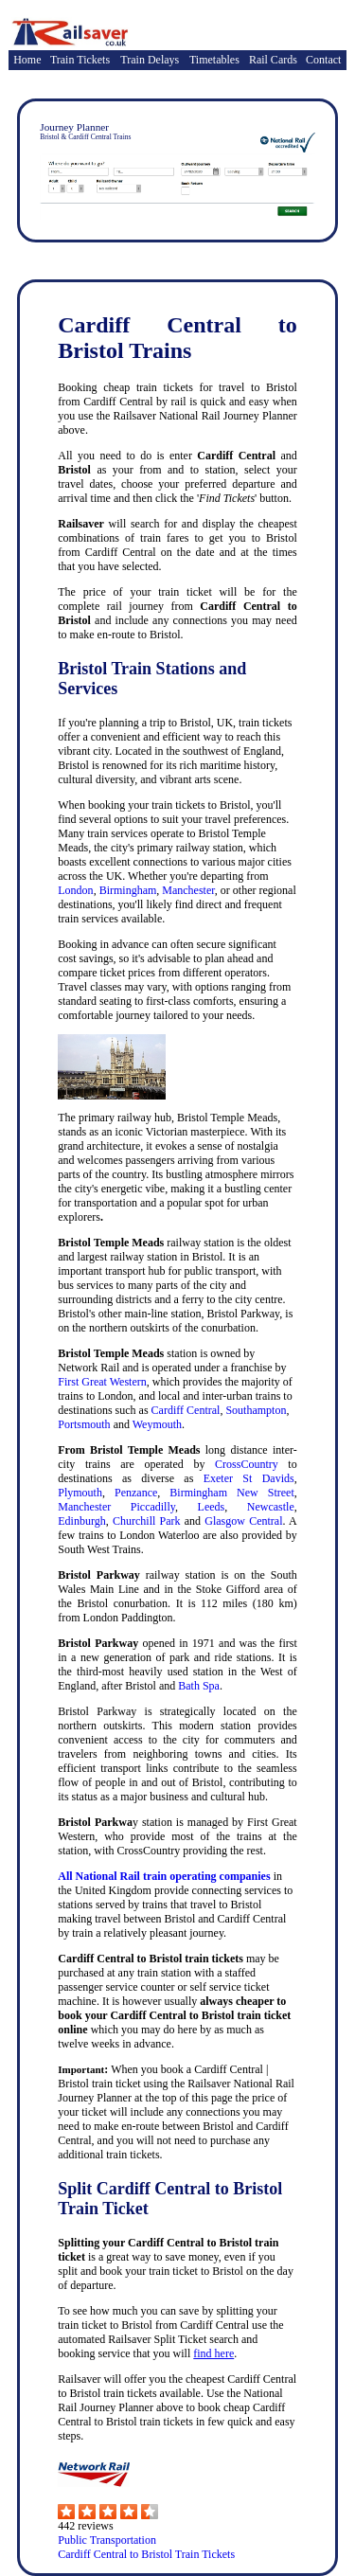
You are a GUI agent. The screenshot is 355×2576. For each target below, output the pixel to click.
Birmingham (128, 890)
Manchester (188, 890)
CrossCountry (246, 1464)
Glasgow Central (243, 1521)
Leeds (211, 1506)
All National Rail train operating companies (164, 1876)
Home (27, 59)
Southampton (255, 1410)
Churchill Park (147, 1521)
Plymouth (80, 1492)
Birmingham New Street (231, 1492)
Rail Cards (273, 59)
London (75, 890)
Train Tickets (80, 59)
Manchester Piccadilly (116, 1506)
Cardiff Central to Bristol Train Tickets (146, 2554)
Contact (323, 59)
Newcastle (270, 1506)
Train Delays (149, 59)
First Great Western (102, 1381)
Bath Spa (199, 1685)
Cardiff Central (186, 1410)
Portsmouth (84, 1424)
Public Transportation (107, 2540)
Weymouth (157, 1424)
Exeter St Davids (249, 1478)
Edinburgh (81, 1521)
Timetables (214, 59)
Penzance (136, 1492)
